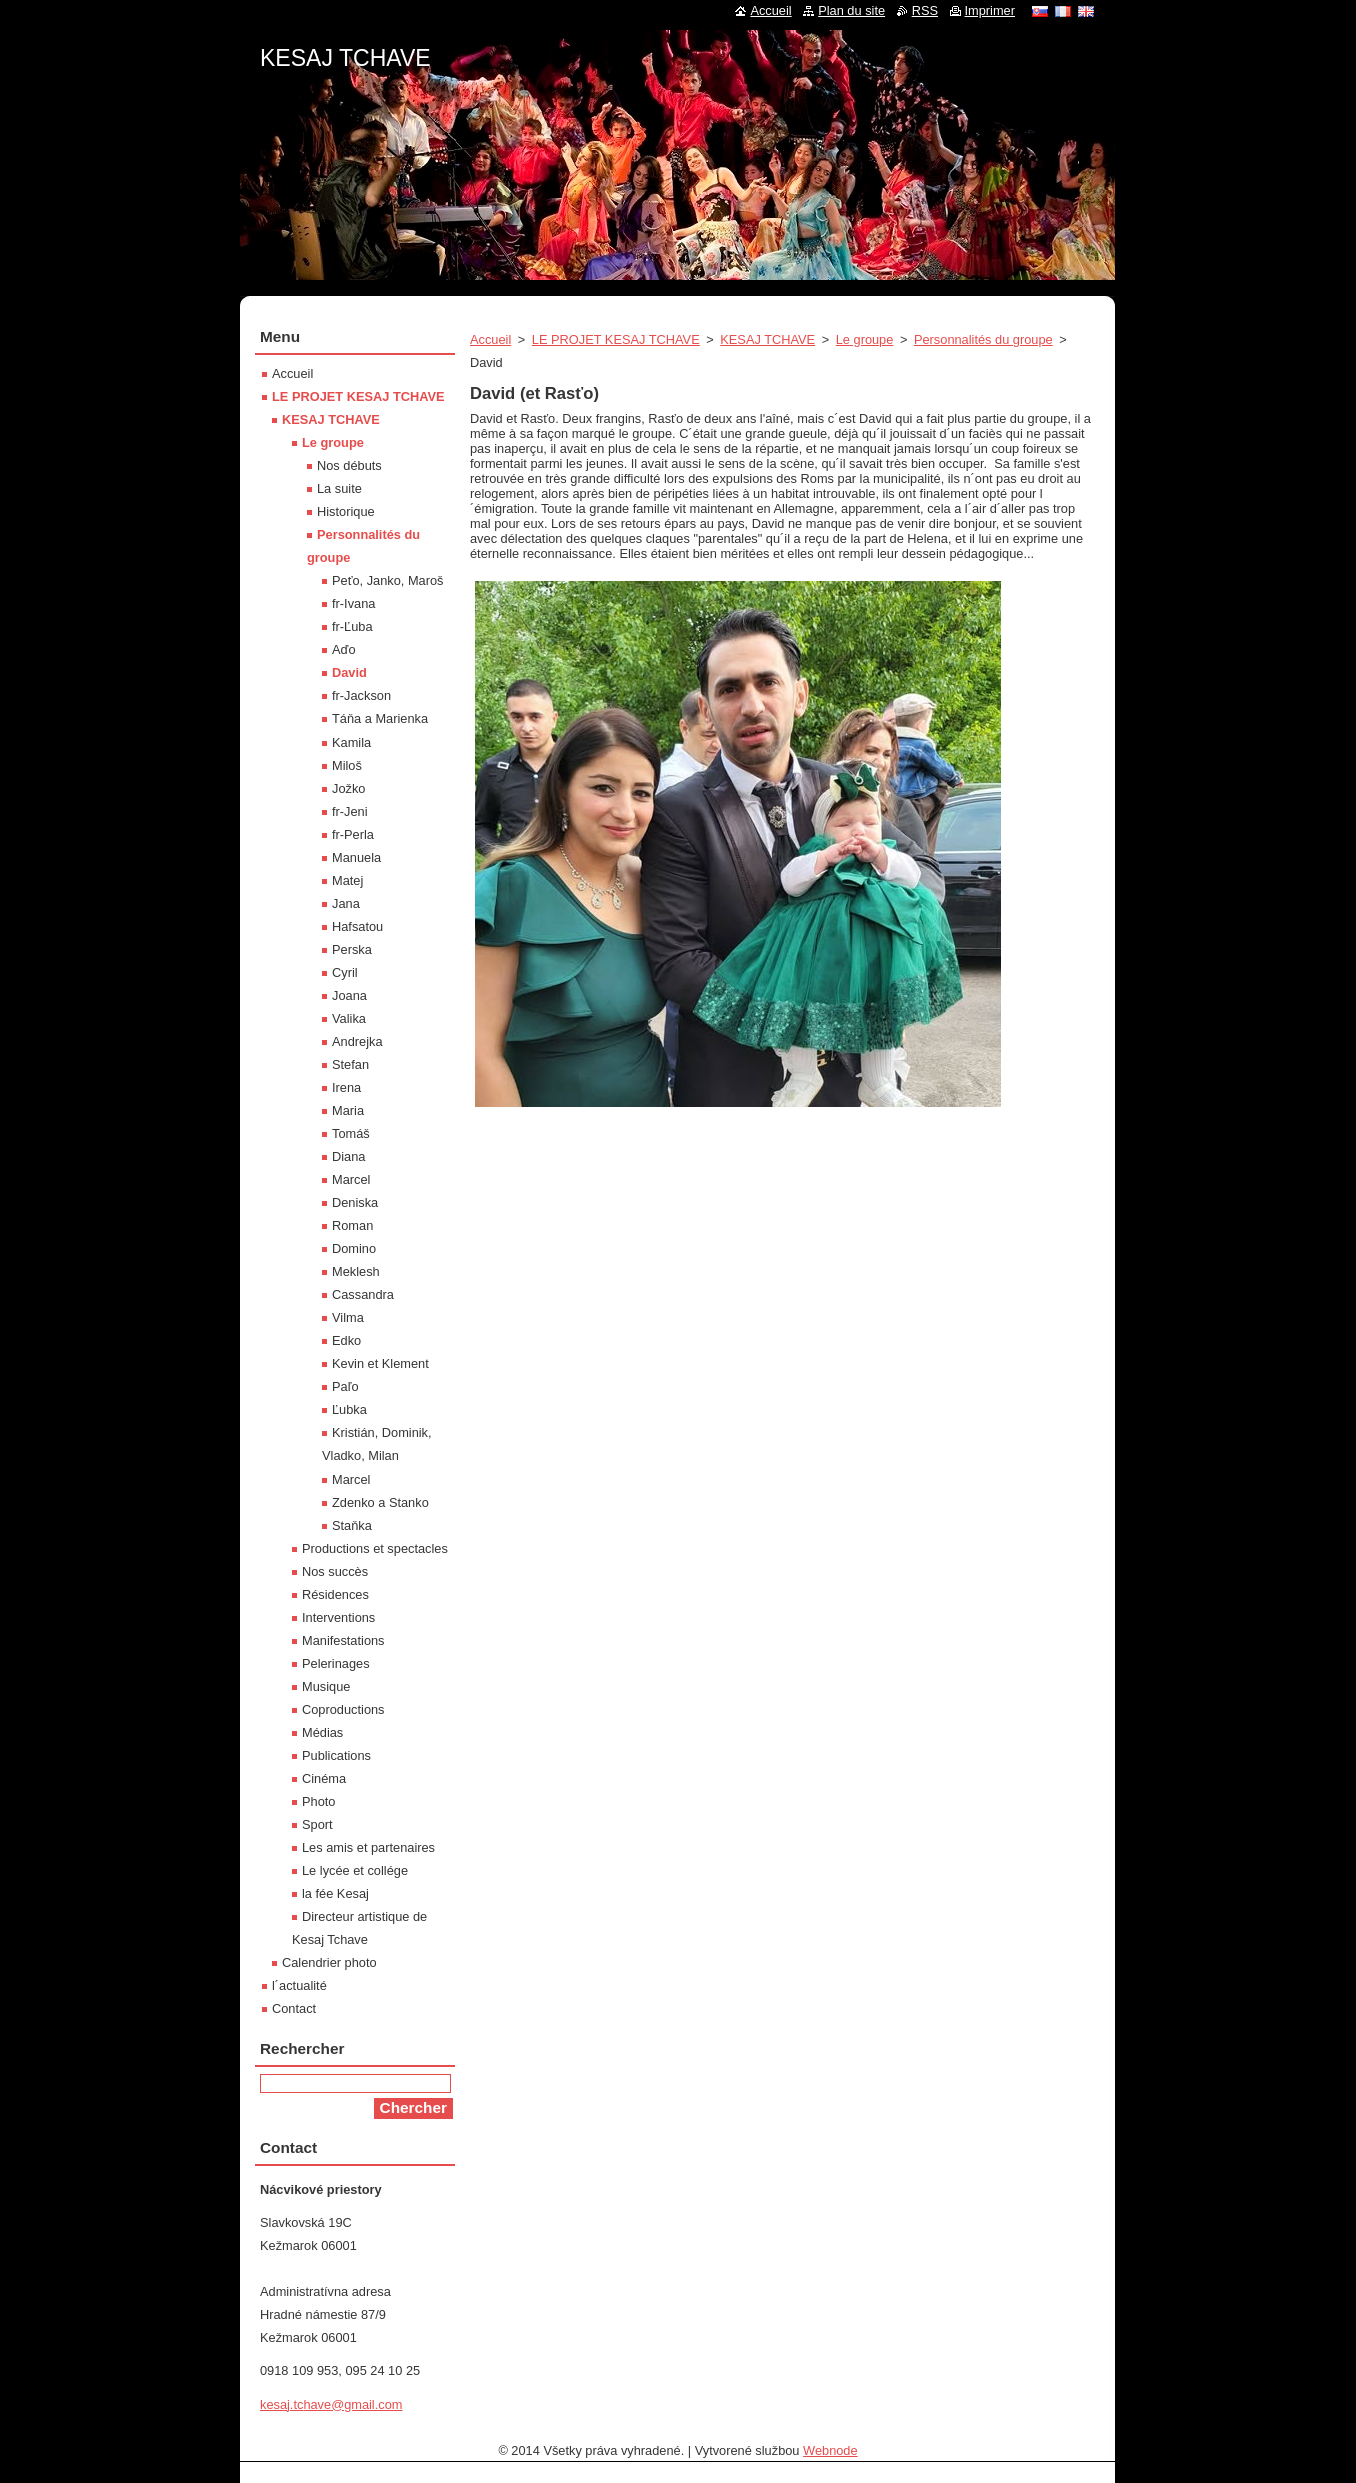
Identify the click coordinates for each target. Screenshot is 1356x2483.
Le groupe (865, 339)
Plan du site (851, 10)
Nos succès (335, 1571)
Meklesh (356, 1271)
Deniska (355, 1202)
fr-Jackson (361, 695)
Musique (326, 1686)
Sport (317, 1824)
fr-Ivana (353, 603)
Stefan (350, 1064)
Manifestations (343, 1640)
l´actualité (299, 1985)
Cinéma (324, 1778)
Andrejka (357, 1041)
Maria (348, 1110)
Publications (336, 1755)
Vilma (348, 1317)
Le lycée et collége (355, 1870)
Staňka (352, 1525)
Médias (322, 1732)
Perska (352, 949)
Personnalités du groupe (983, 339)
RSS (925, 10)
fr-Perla (353, 834)
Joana (349, 995)
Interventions (338, 1617)
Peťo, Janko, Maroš (388, 580)
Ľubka (349, 1409)
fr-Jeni (350, 811)
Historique (346, 511)
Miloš (347, 765)
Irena (346, 1087)
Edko (346, 1340)
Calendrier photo (329, 1962)
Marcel (351, 1179)
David (349, 672)
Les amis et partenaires (368, 1847)
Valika (349, 1018)
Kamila (351, 742)
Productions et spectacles (375, 1548)
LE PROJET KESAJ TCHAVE (616, 339)
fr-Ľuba (352, 626)
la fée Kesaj (335, 1893)
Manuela (356, 857)
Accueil (490, 339)
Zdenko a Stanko (380, 1502)
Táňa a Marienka (380, 718)
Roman (352, 1225)
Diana (348, 1156)
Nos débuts (349, 465)
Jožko (348, 788)
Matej (347, 880)
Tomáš (351, 1133)
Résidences (335, 1594)
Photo (318, 1801)
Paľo (345, 1386)
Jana (346, 903)
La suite (339, 488)
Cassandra (363, 1294)
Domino (354, 1248)
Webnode (830, 2450)
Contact (294, 2008)
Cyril (345, 972)
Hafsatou (357, 926)
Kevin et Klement (380, 1363)
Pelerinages (336, 1663)
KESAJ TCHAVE (767, 339)
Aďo (344, 649)
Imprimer (990, 10)
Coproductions (343, 1709)
